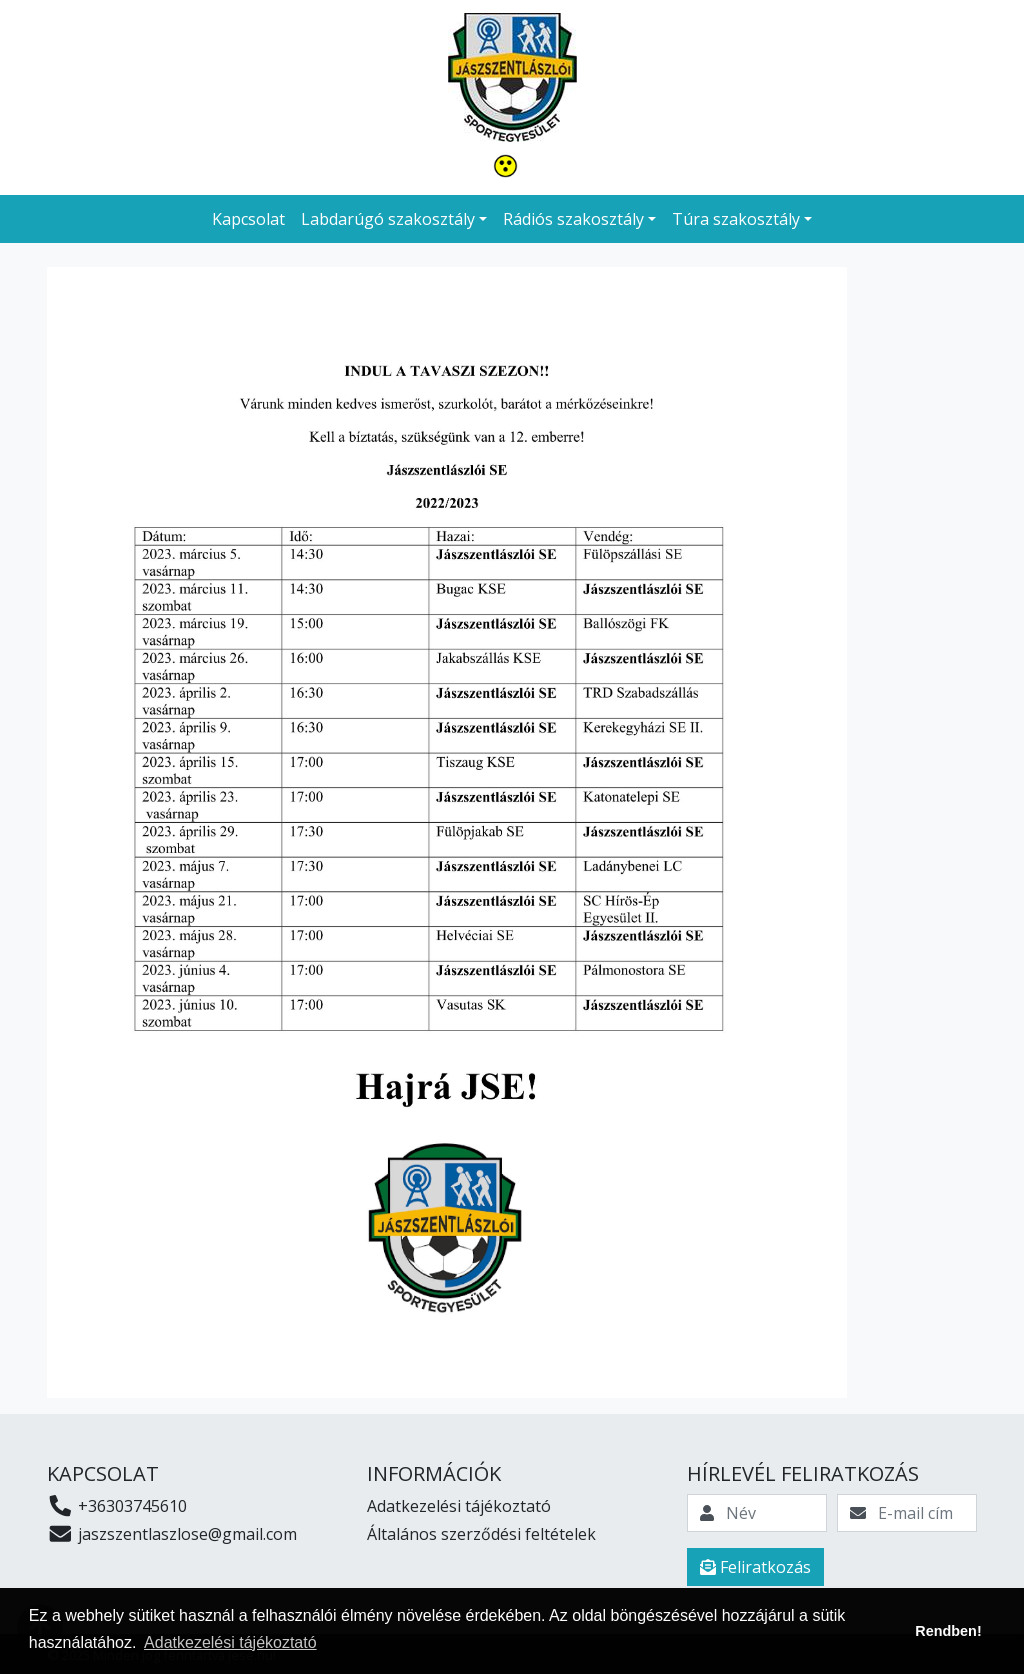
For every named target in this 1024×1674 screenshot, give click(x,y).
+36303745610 (117, 1506)
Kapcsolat (248, 219)
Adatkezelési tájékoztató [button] (230, 1642)
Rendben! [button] (948, 1631)
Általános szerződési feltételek (481, 1534)
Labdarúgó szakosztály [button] (388, 219)
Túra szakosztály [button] (736, 219)
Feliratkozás (755, 1567)
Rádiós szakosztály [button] (573, 219)
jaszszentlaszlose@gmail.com (172, 1534)
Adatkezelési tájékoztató (459, 1506)
